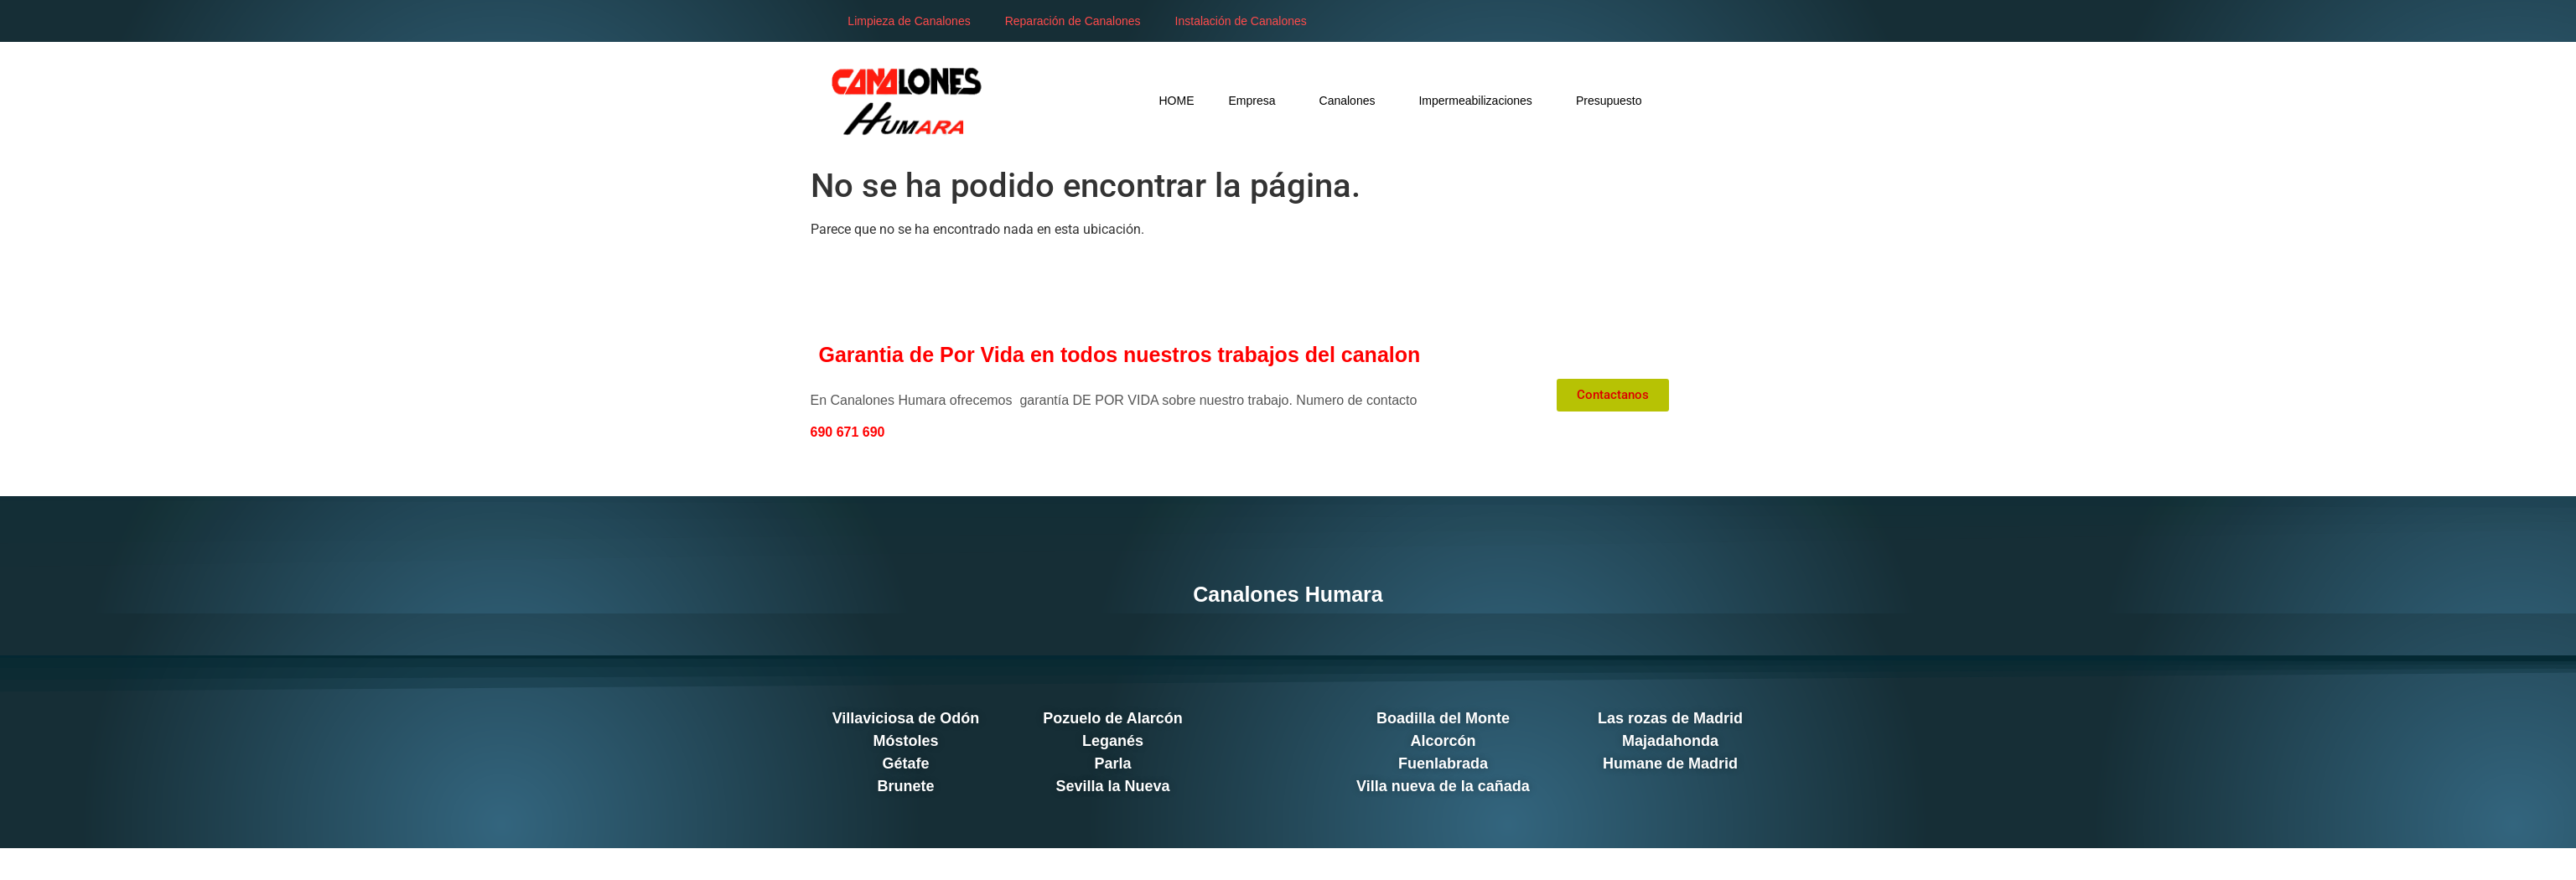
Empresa (1257, 100)
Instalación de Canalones (1241, 21)
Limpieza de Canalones (908, 21)
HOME (1177, 100)
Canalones (1352, 100)
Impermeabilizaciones (1479, 100)
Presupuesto (1609, 100)
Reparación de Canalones (1073, 21)
